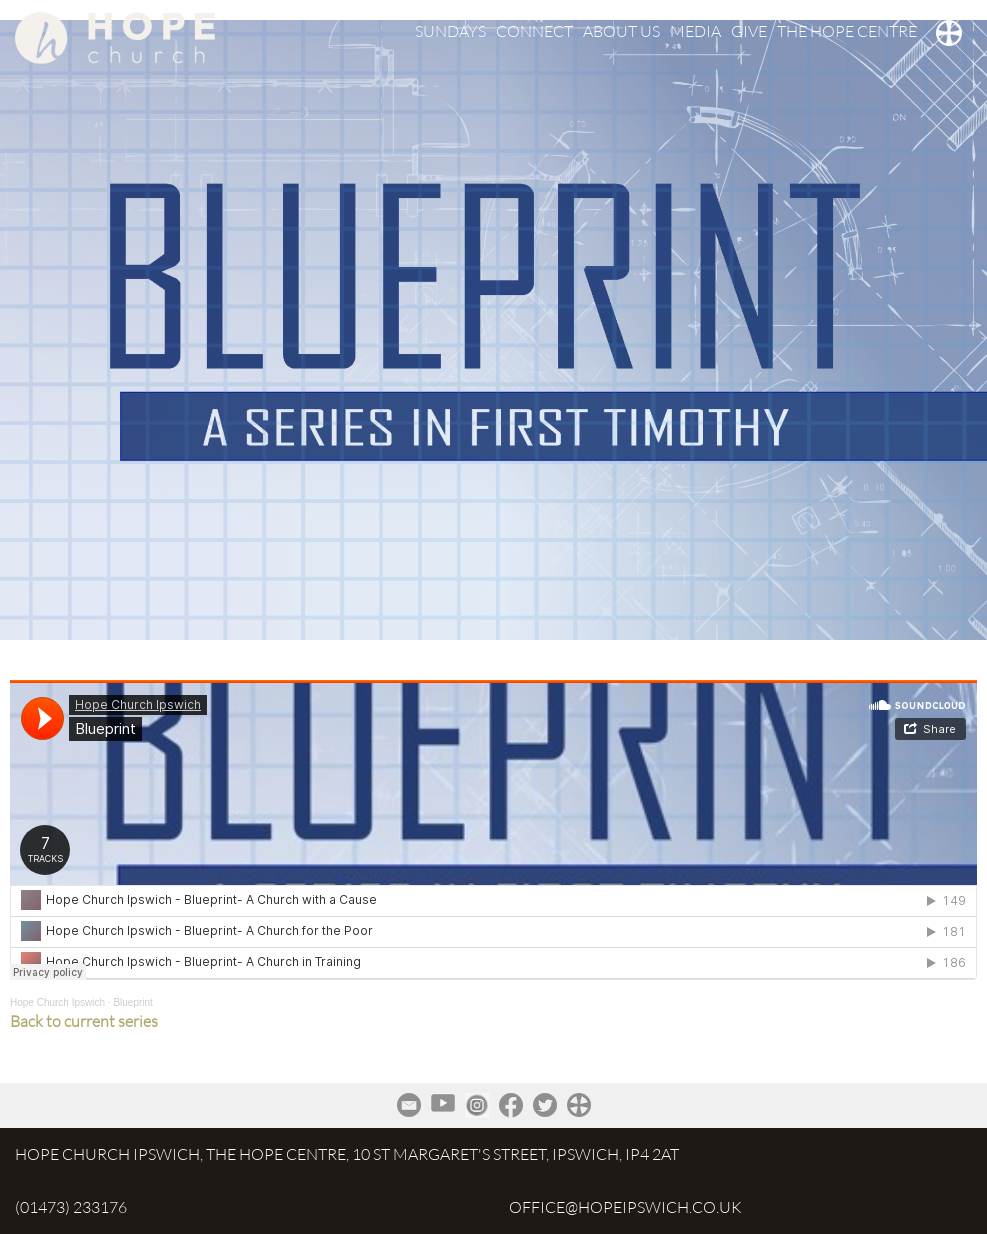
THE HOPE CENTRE (847, 31)
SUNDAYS (450, 31)
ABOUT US (621, 31)
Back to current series (84, 1021)
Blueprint (132, 1002)
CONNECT (534, 31)
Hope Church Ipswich (57, 1002)
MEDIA (695, 31)
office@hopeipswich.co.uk (625, 1207)
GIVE (749, 31)
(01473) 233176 (71, 1207)
